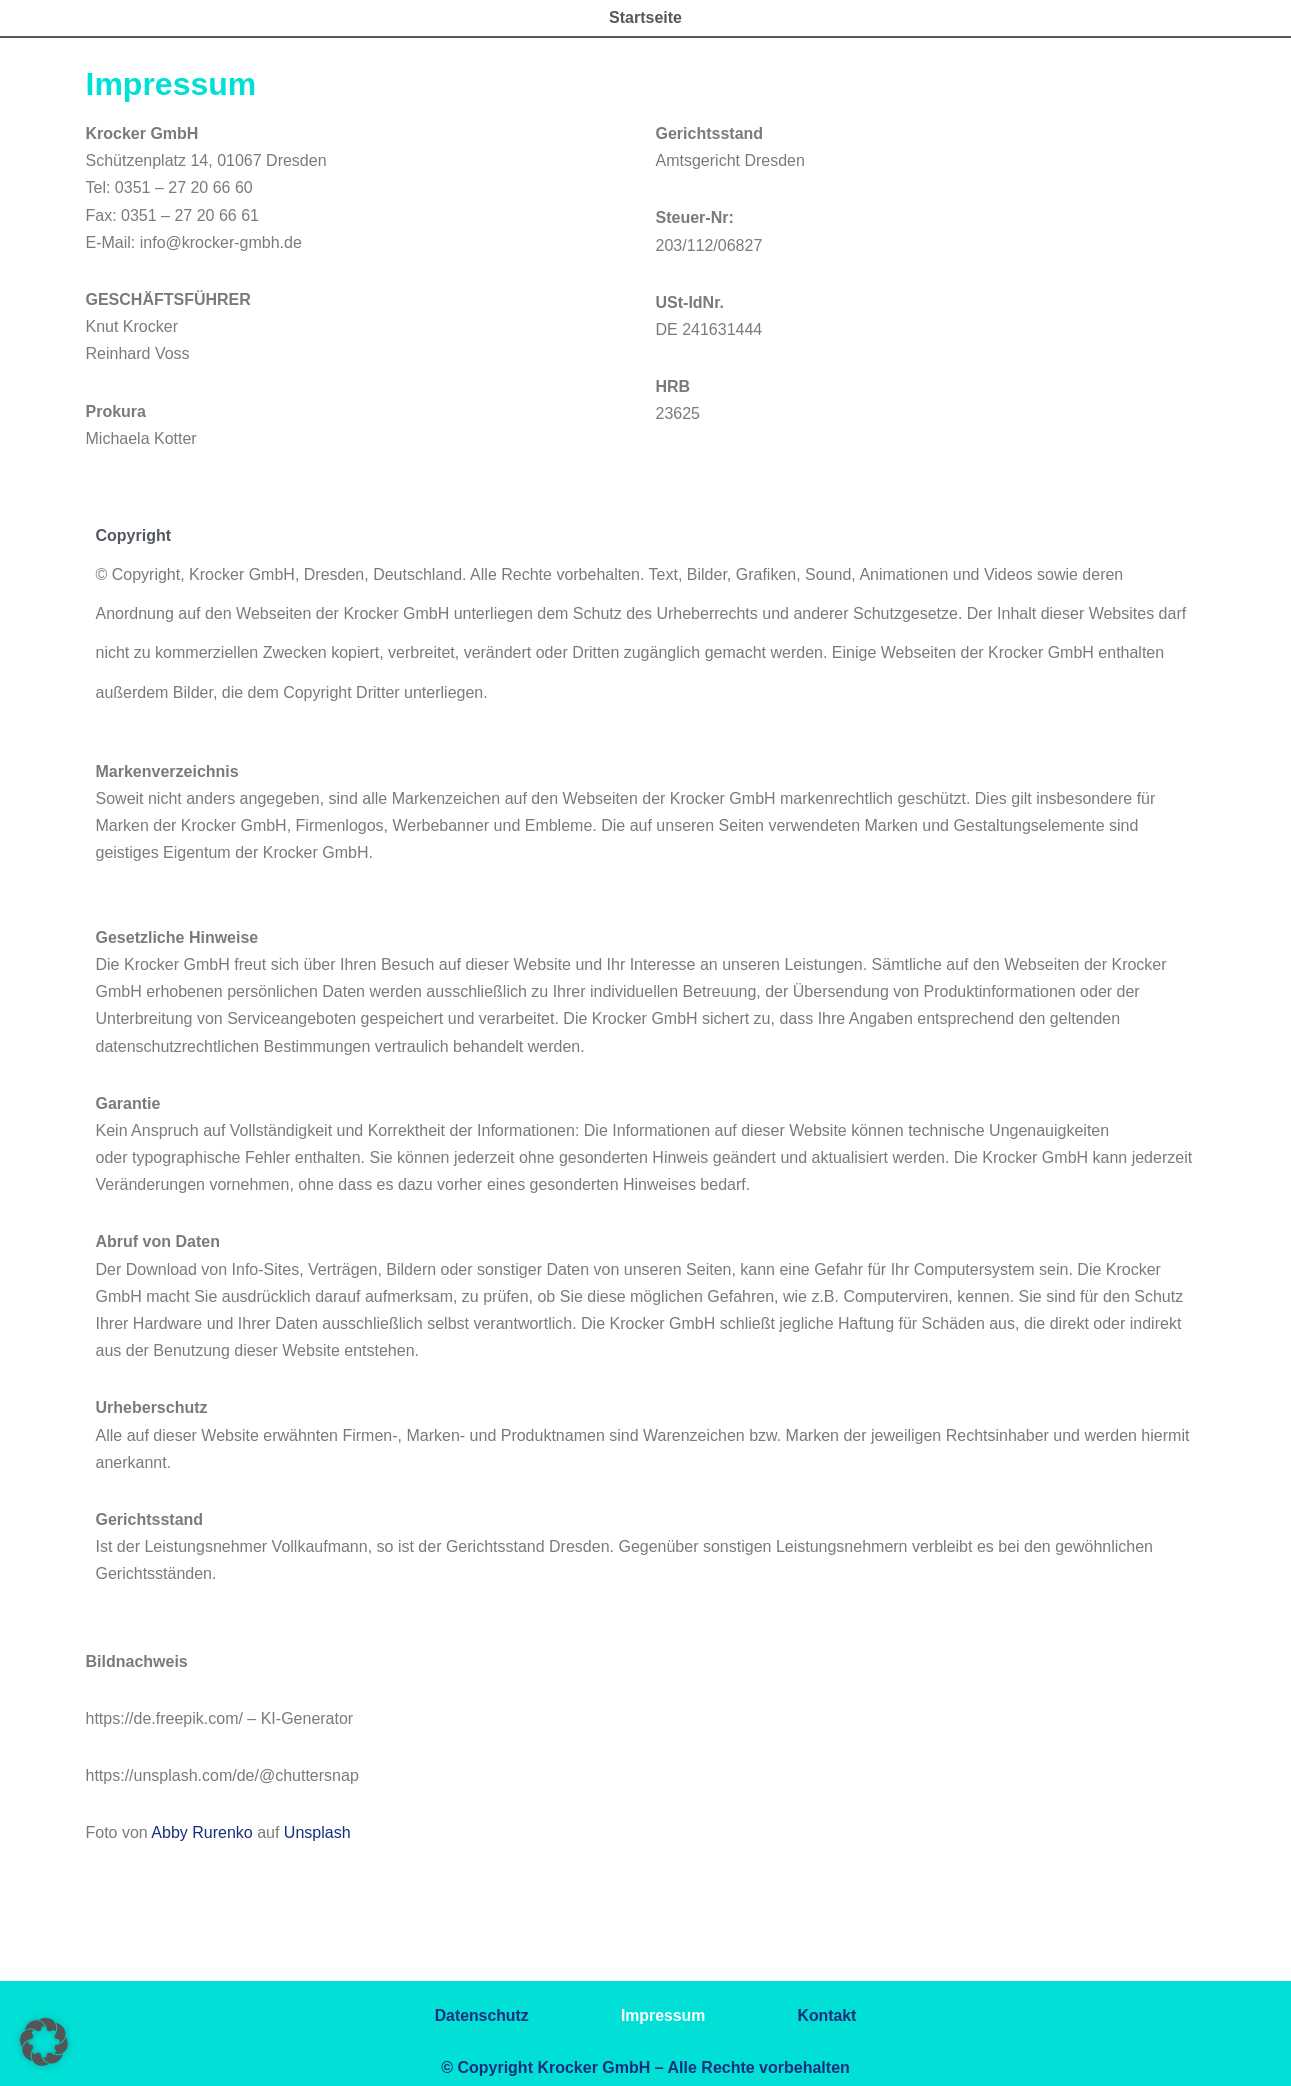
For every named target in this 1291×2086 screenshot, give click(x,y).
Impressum (663, 2015)
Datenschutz (476, 2015)
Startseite (645, 17)
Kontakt (832, 2015)
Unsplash (317, 1832)
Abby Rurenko (201, 1832)
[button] (44, 2042)
